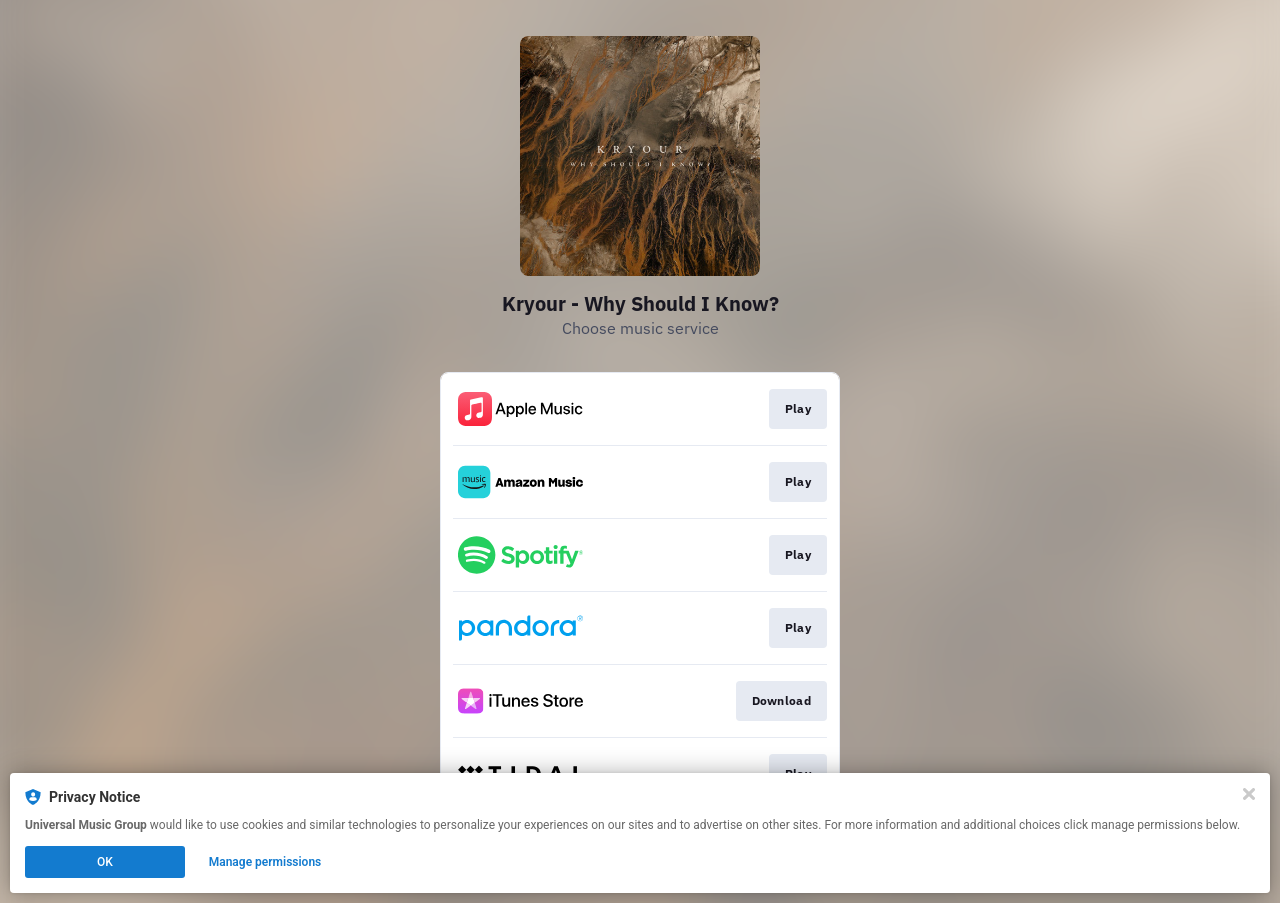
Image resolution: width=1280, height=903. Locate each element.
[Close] (1249, 794)
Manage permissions (265, 862)
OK (105, 862)
